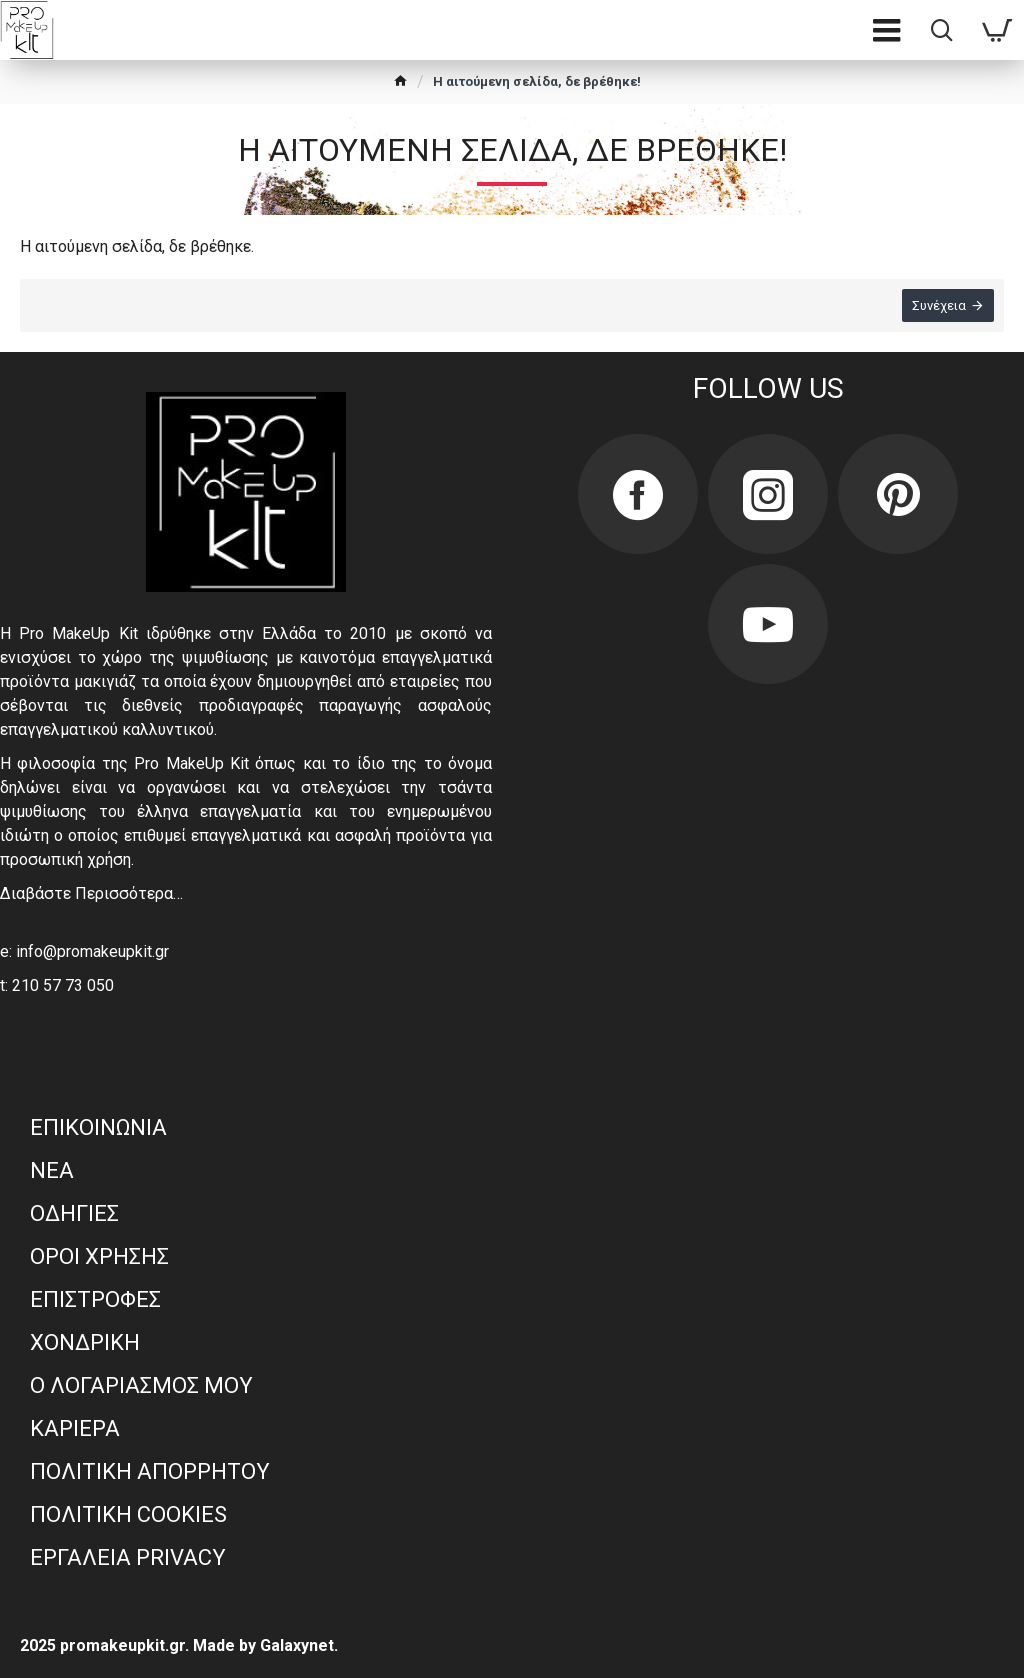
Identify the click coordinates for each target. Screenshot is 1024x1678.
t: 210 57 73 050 (57, 985)
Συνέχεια (939, 305)
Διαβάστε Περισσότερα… (91, 893)
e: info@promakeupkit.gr (84, 951)
